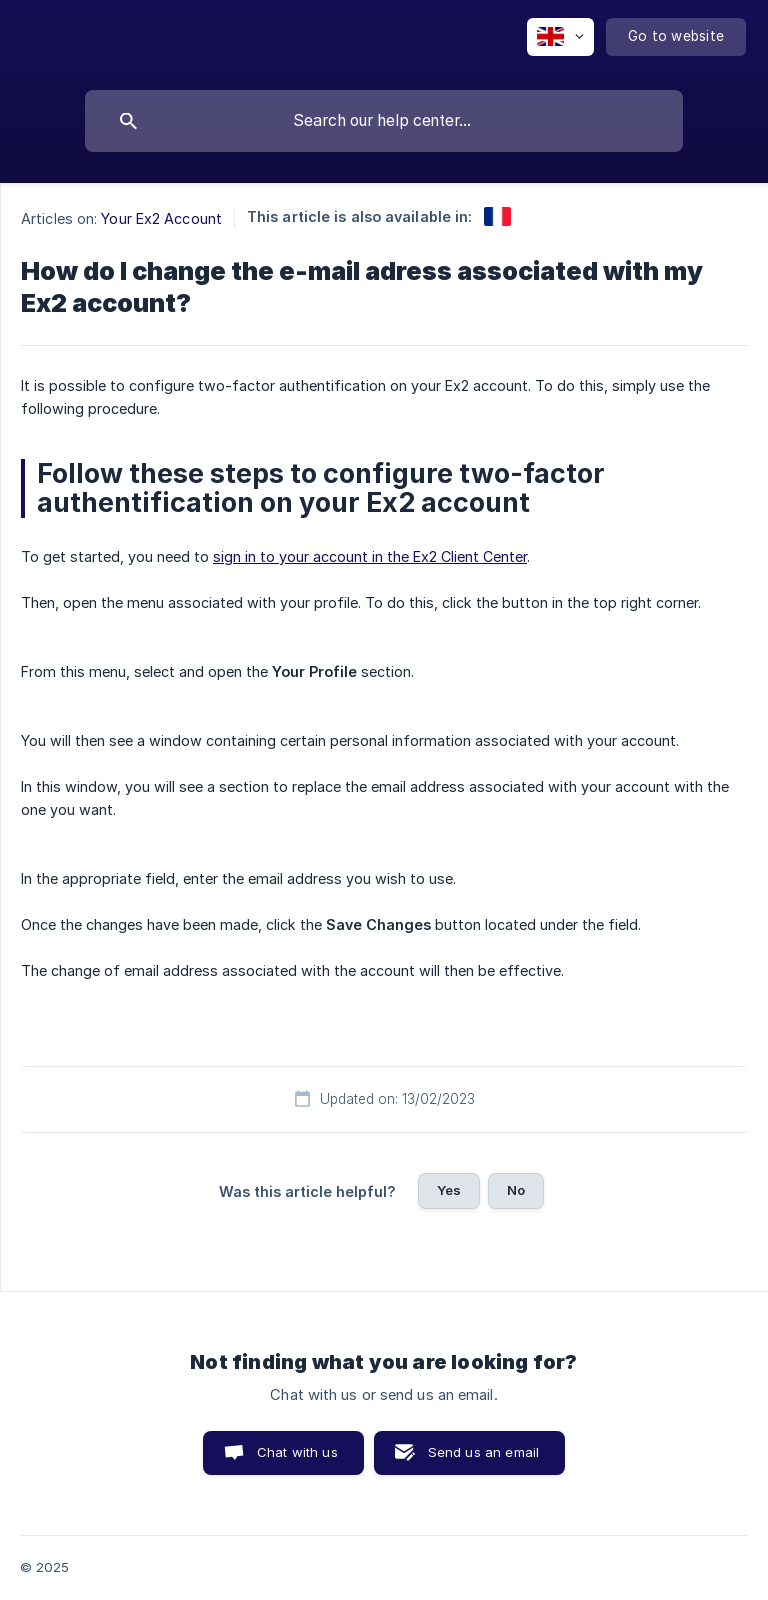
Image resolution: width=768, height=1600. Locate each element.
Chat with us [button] (297, 1452)
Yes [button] (449, 1190)
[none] (560, 37)
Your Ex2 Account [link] (161, 218)
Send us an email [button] (483, 1452)
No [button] (516, 1190)
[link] (497, 216)
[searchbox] (384, 121)
